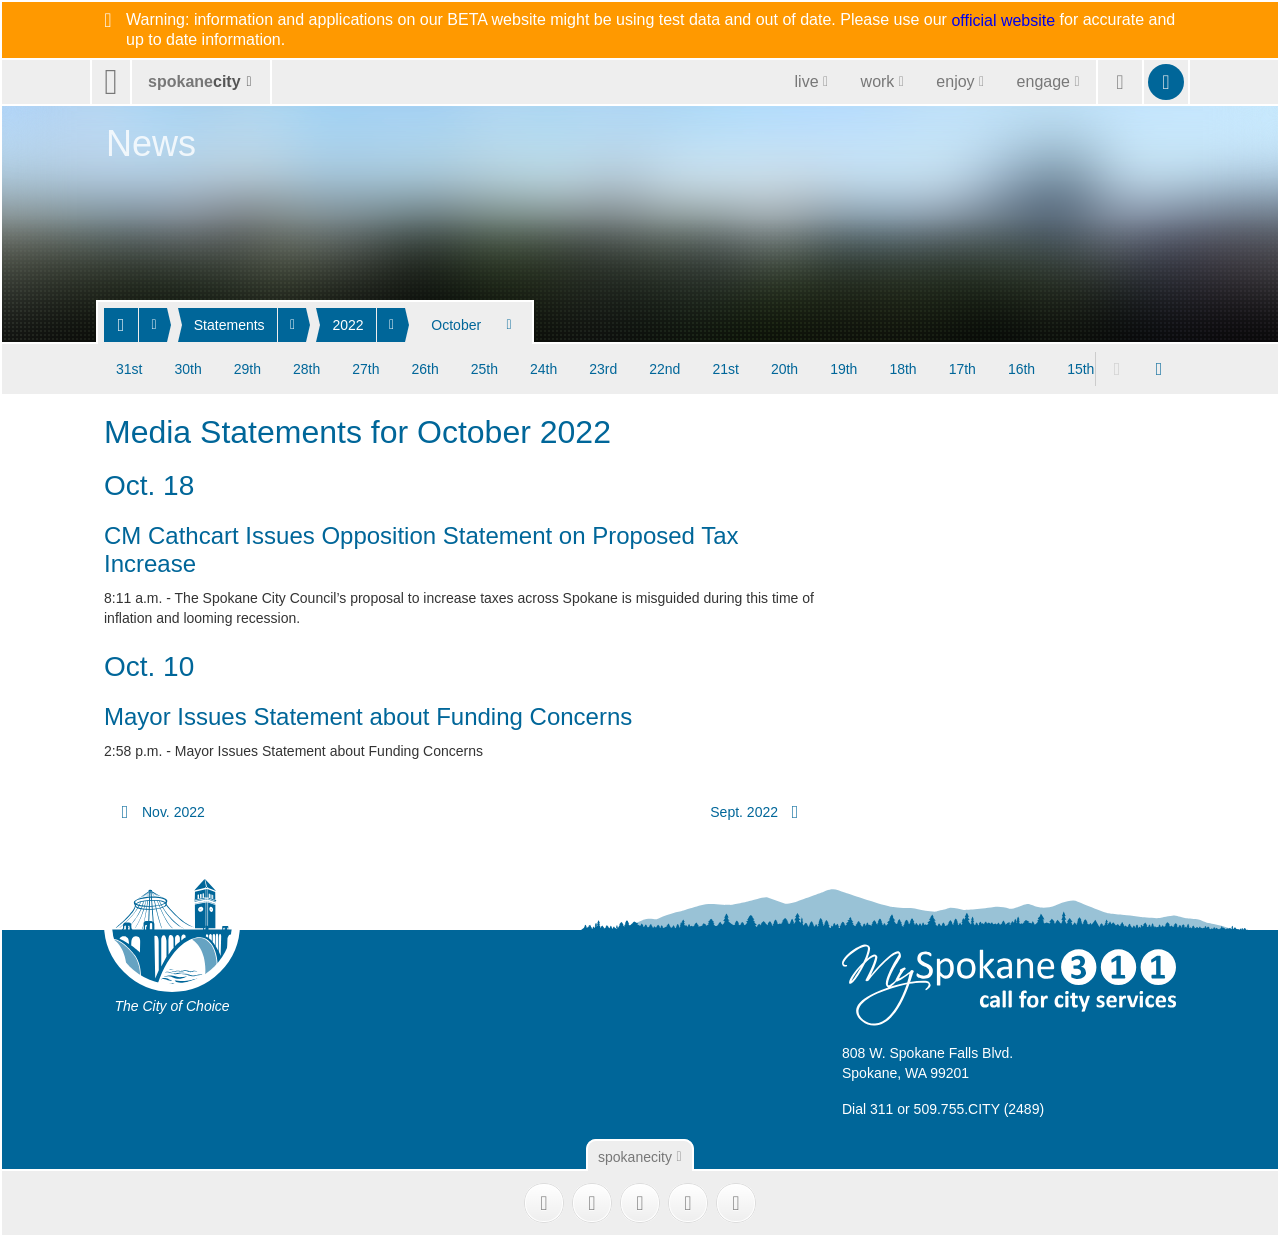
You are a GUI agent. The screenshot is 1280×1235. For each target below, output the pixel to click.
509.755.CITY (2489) (979, 1107)
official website (1003, 21)
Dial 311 (867, 1107)
